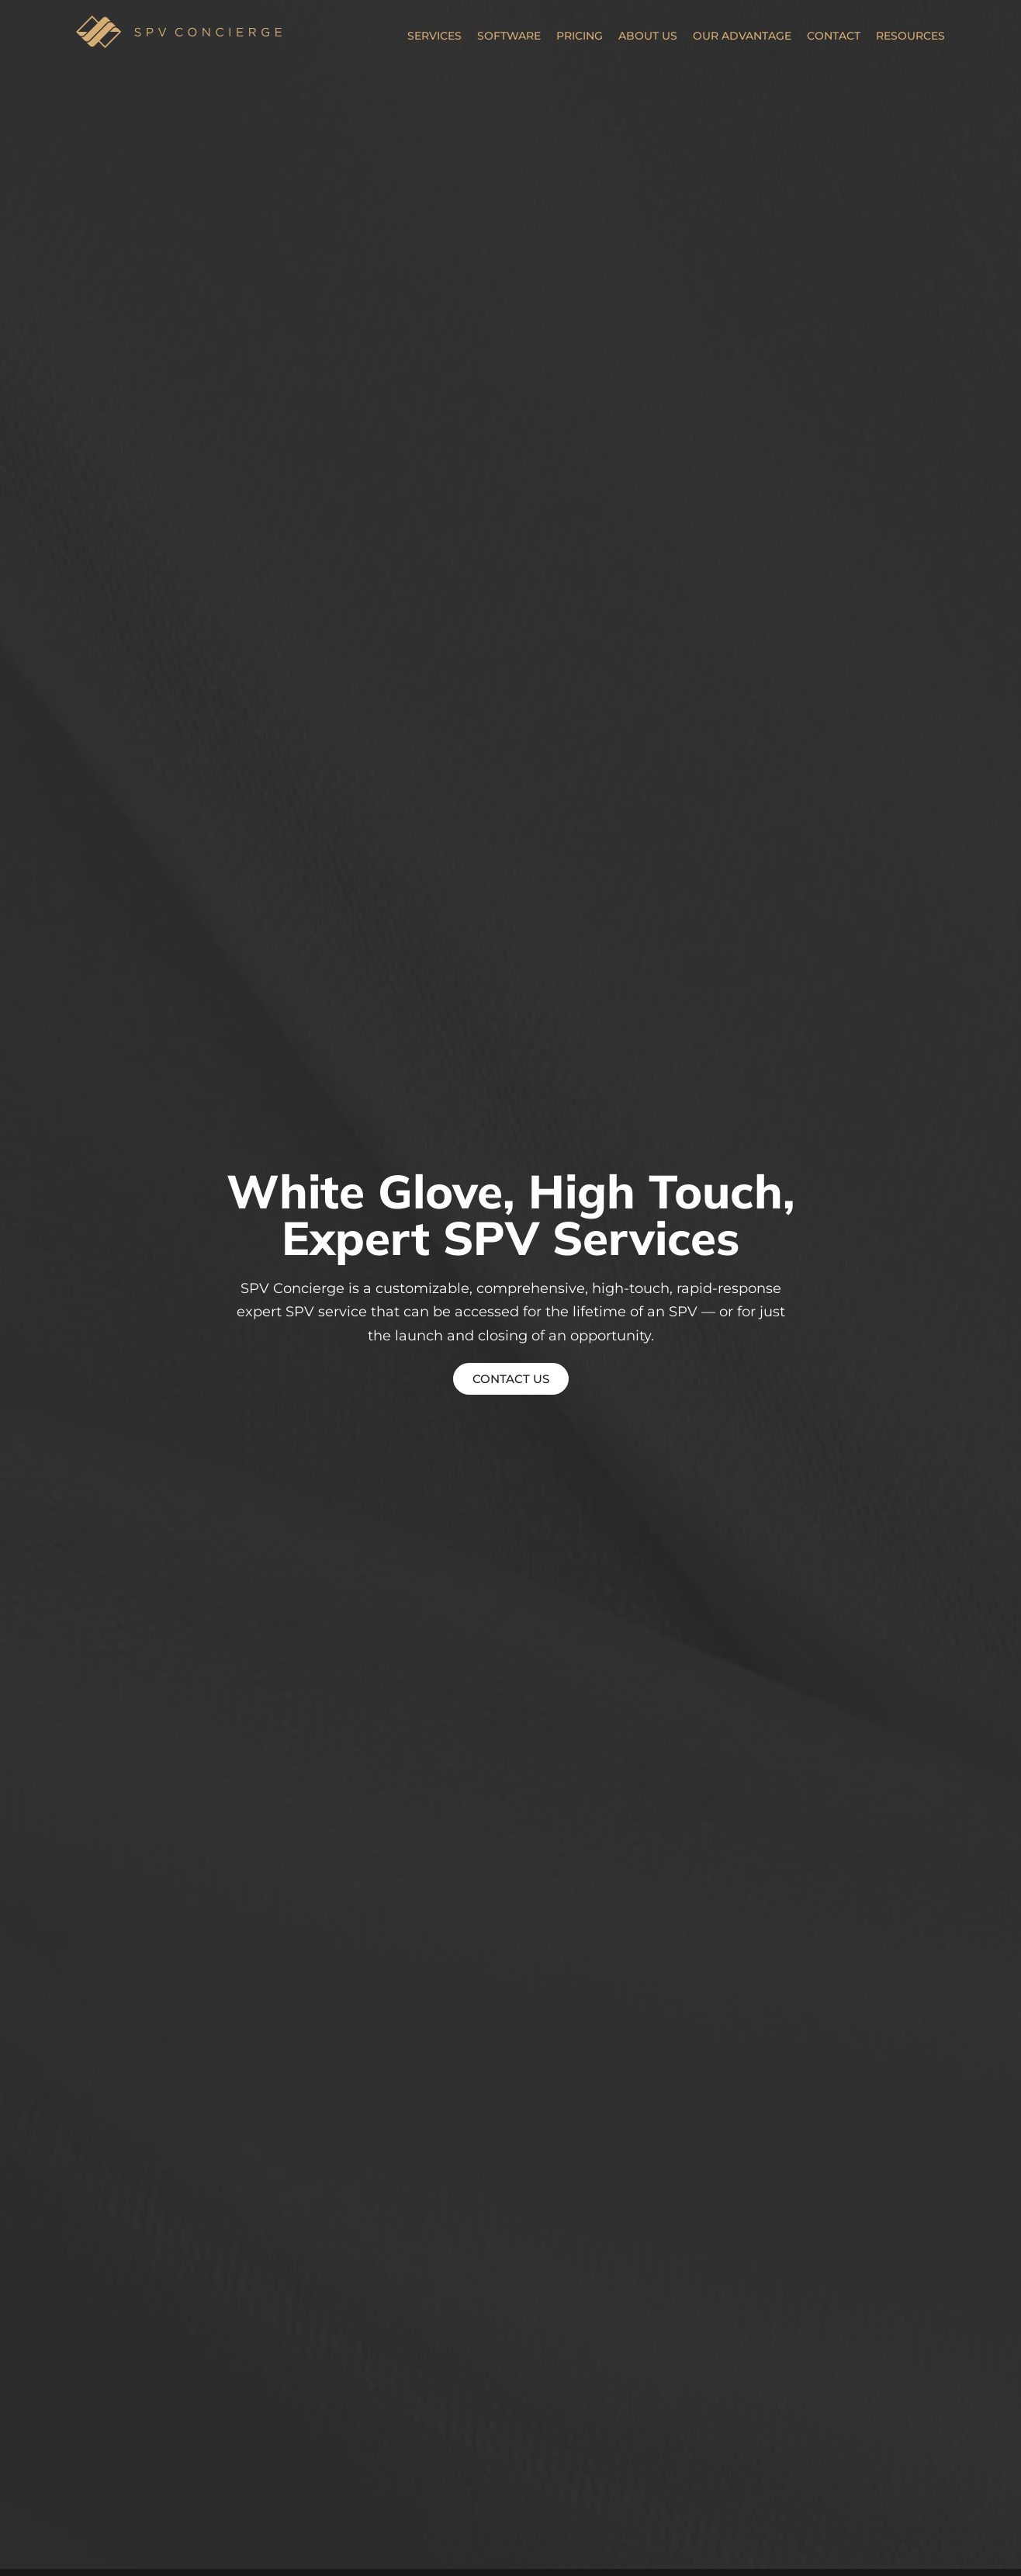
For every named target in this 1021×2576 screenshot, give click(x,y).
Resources (910, 36)
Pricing (579, 36)
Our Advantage (742, 36)
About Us (647, 36)
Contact (833, 36)
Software (509, 36)
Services (434, 36)
